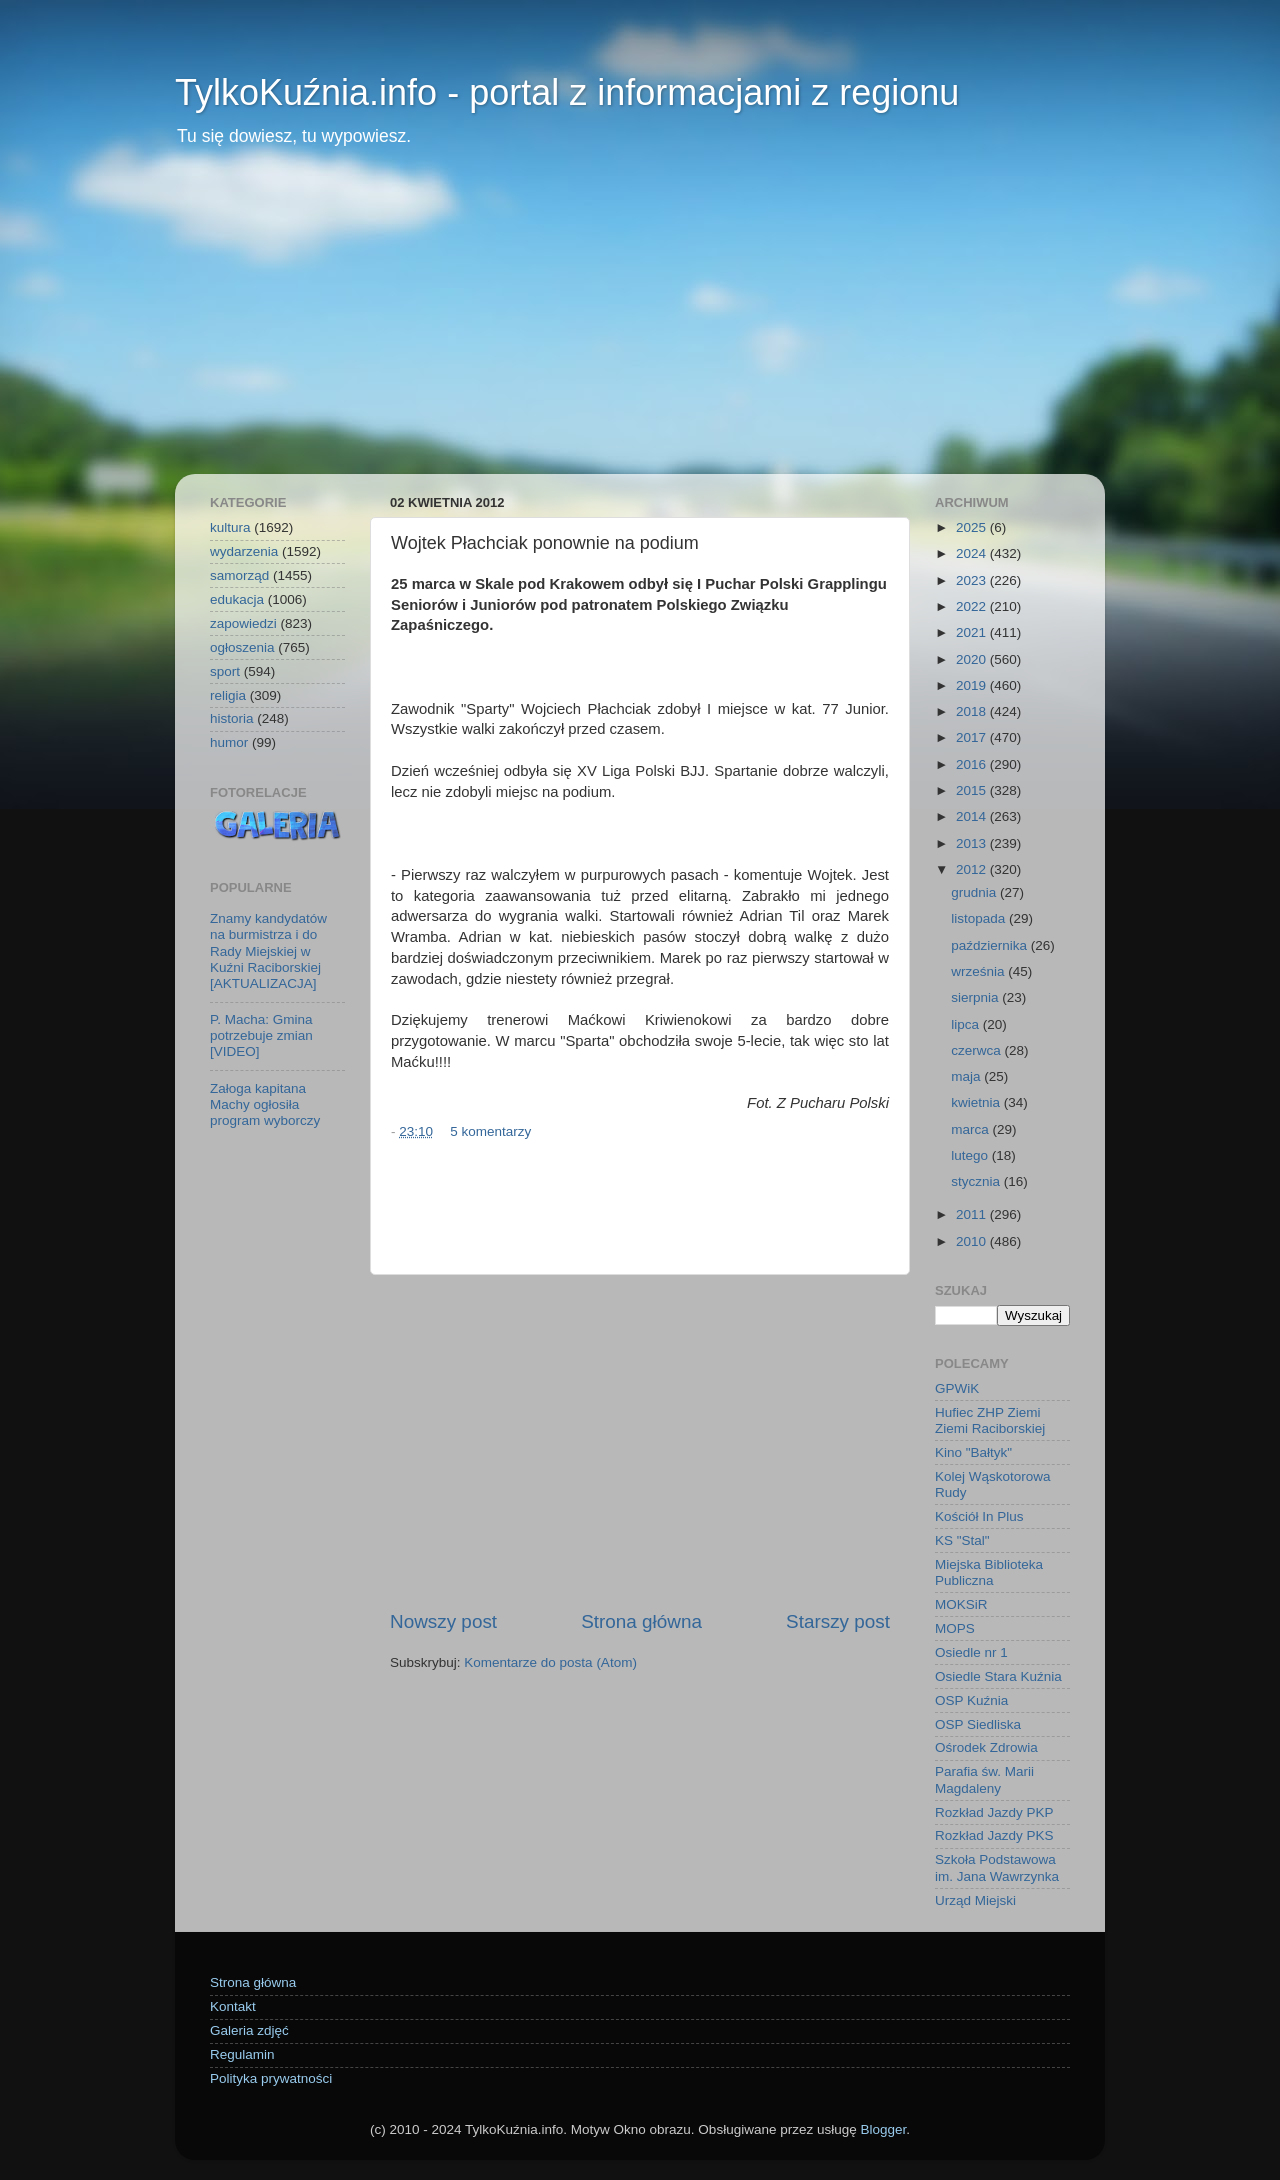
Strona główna (641, 1621)
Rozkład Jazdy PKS (994, 1835)
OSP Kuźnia (971, 1700)
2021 (973, 632)
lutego (971, 1155)
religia (228, 695)
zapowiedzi (243, 623)
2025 (973, 527)
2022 (973, 606)
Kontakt (233, 2006)
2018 (973, 711)
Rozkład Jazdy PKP (994, 1812)
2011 (973, 1214)
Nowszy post (443, 1621)
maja (967, 1076)
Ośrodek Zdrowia (986, 1747)
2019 (973, 685)
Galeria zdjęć (249, 2030)
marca (971, 1129)
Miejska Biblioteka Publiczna (989, 1572)
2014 (973, 816)
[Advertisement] (640, 324)
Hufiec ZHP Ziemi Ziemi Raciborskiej (990, 1420)
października (991, 945)
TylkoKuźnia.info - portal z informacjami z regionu (567, 92)
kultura (230, 527)
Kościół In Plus (979, 1516)
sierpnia (976, 997)
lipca (967, 1024)
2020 (973, 659)
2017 (973, 737)
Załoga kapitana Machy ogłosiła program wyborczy (265, 1104)
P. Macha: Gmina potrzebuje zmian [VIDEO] (261, 1035)
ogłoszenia (242, 647)
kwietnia (977, 1102)
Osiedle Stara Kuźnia (998, 1676)
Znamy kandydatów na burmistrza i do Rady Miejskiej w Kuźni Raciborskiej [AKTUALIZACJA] (268, 951)
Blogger (883, 2129)
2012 (973, 869)
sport (225, 671)
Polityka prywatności (271, 2078)
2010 (973, 1241)
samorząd (239, 575)
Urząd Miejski (975, 1900)
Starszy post (838, 1621)
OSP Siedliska (978, 1724)
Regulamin (242, 2054)
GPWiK (957, 1388)
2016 (973, 764)
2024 (973, 553)
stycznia (977, 1181)
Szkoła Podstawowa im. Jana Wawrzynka (997, 1867)
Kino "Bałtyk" (973, 1452)
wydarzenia (244, 551)
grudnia (975, 892)
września (979, 971)
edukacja (237, 599)
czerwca (977, 1050)
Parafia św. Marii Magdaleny (984, 1779)
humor (229, 742)
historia (232, 718)
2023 (973, 580)
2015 (973, 790)
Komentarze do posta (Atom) (550, 1662)
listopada (980, 918)
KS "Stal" (962, 1540)
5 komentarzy (490, 1131)
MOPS (955, 1628)
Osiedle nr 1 (971, 1652)
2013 (973, 843)
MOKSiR (961, 1604)
